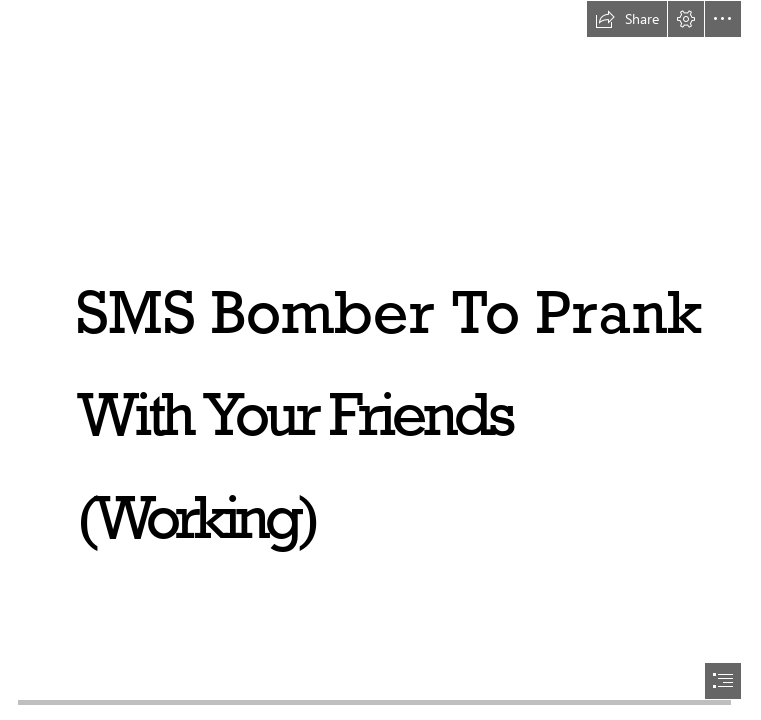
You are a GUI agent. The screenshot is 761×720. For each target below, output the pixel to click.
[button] (627, 19)
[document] (380, 360)
